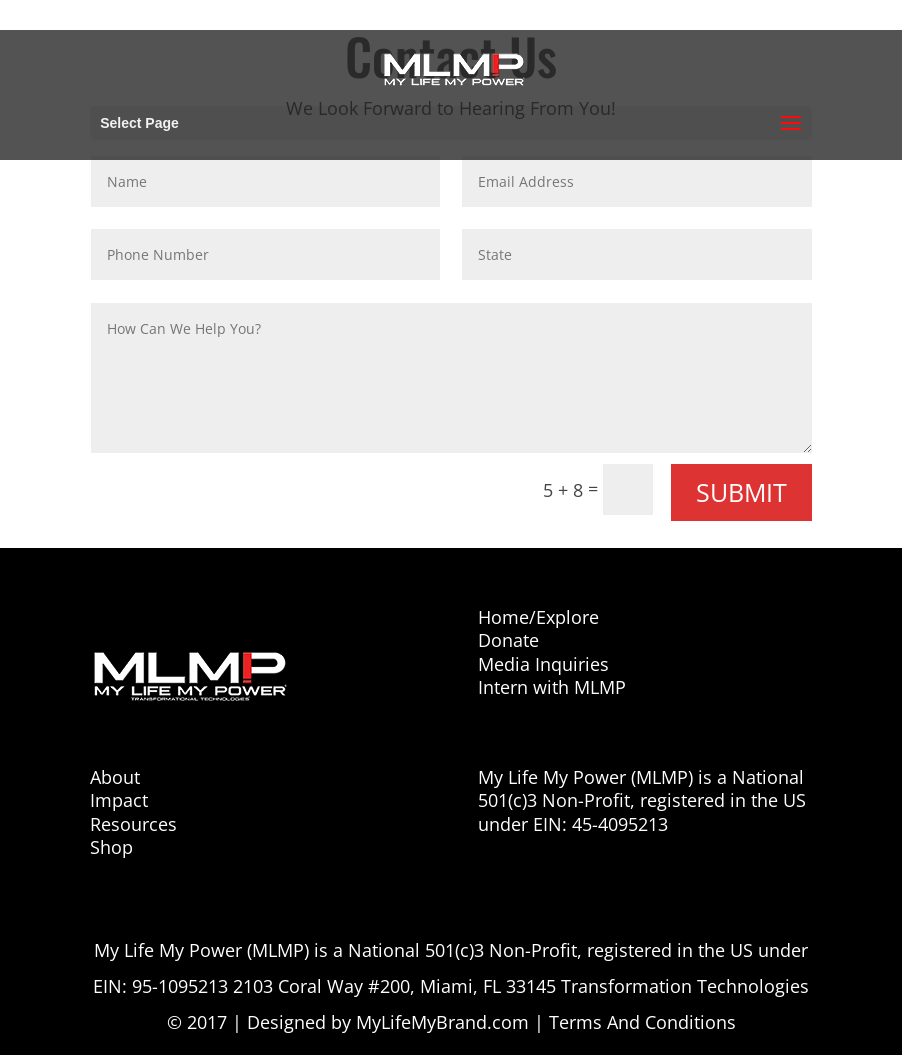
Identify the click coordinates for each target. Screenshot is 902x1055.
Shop (111, 847)
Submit (741, 492)
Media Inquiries (543, 664)
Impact (119, 800)
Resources (133, 824)
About (115, 777)
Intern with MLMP (552, 687)
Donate (508, 640)
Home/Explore (538, 617)
